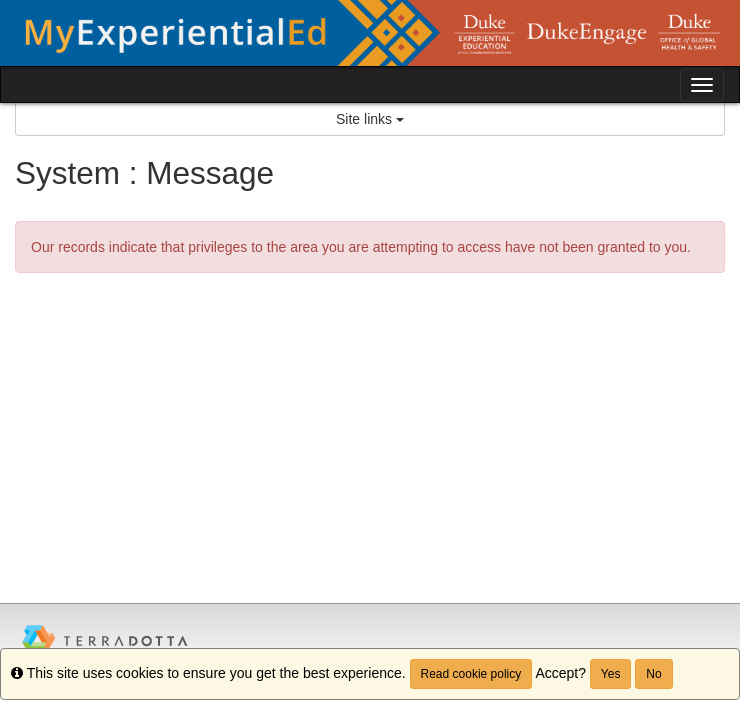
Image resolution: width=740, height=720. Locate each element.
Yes (611, 674)
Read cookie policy (471, 674)
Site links (370, 119)
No (653, 674)
